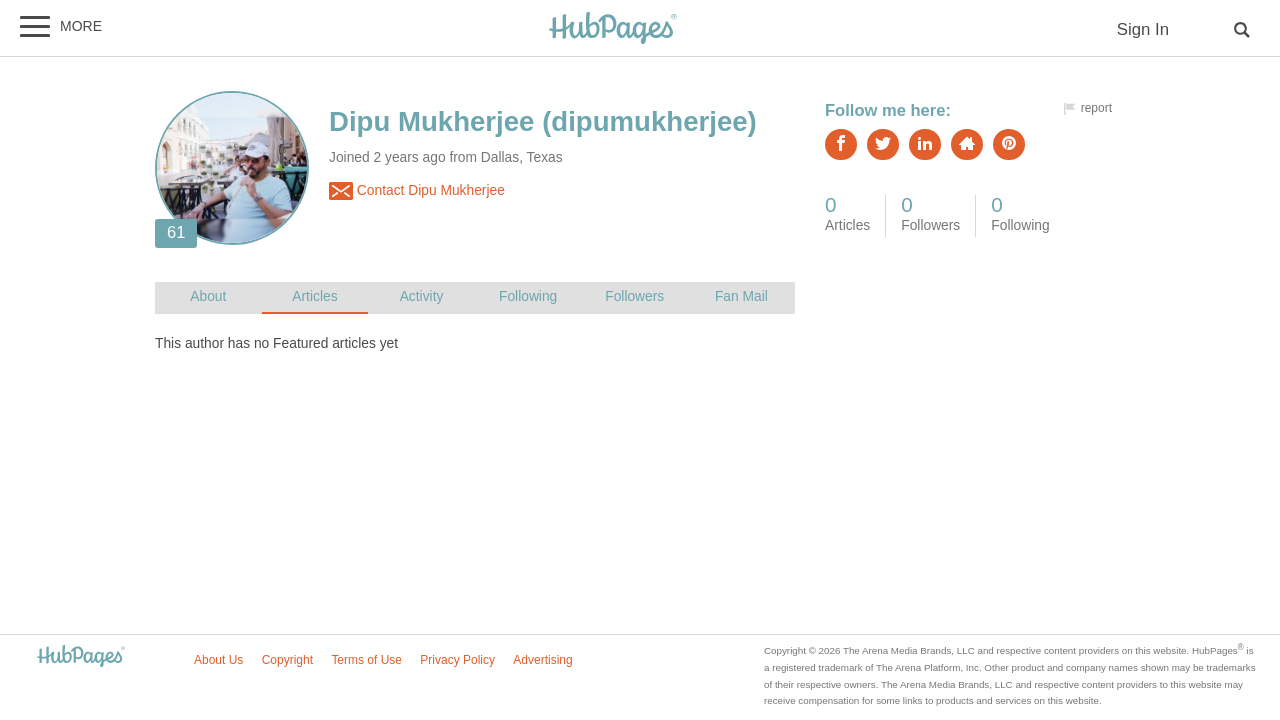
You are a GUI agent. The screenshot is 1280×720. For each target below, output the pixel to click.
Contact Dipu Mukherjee (417, 191)
